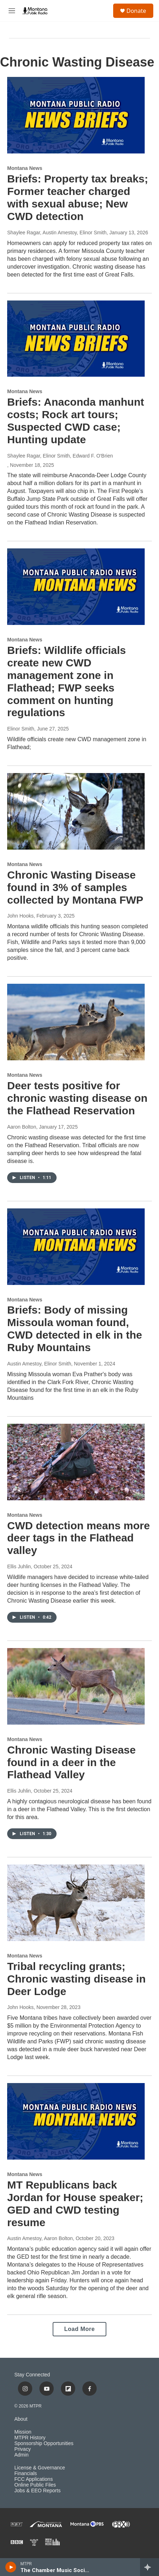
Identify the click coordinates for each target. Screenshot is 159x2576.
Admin (21, 2455)
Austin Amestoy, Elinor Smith (39, 1364)
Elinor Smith (20, 729)
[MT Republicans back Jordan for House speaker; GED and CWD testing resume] (76, 2121)
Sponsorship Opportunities (43, 2443)
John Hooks (20, 916)
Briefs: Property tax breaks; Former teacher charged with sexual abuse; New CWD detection (77, 197)
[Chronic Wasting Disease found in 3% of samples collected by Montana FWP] (76, 811)
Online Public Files (35, 2485)
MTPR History (29, 2437)
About (21, 2419)
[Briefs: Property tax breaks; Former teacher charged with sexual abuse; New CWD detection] (76, 115)
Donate (136, 11)
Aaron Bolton (21, 1127)
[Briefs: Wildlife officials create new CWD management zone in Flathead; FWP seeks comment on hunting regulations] (76, 586)
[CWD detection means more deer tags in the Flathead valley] (76, 1462)
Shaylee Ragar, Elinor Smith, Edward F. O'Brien (60, 456)
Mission (22, 2432)
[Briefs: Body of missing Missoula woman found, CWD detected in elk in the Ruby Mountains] (76, 1246)
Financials (25, 2473)
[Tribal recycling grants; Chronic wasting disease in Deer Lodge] (76, 1902)
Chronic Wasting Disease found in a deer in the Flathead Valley (71, 1762)
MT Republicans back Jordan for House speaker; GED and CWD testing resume (75, 2203)
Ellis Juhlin (19, 1566)
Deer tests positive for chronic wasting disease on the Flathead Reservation (77, 1098)
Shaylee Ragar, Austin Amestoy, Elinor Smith (57, 232)
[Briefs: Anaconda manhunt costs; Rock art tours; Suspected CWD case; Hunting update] (76, 338)
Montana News (24, 168)
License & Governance (39, 2467)
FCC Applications (33, 2479)
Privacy (22, 2449)
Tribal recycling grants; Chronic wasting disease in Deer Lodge (76, 1978)
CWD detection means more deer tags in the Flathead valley (78, 1538)
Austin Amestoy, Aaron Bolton (40, 2238)
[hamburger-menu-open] (12, 11)
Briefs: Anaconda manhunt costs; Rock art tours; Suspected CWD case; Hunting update (75, 420)
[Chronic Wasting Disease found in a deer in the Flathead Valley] (76, 1686)
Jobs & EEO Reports (37, 2490)
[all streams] (149, 2567)
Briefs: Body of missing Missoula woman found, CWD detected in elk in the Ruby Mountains (74, 1328)
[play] (10, 2567)
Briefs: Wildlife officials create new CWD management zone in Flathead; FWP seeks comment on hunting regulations (66, 681)
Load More (79, 2329)
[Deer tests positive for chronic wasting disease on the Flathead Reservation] (76, 1022)
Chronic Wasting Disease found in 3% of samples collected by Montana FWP (75, 887)
